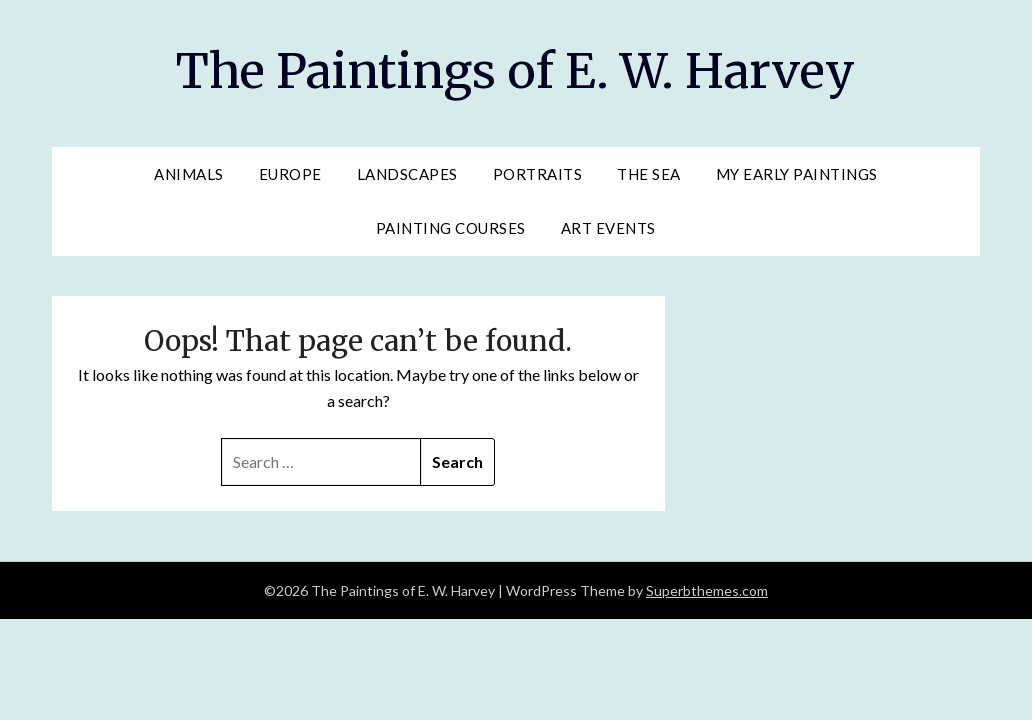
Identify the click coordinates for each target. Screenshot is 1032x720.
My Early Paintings (797, 174)
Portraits (538, 174)
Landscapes (407, 174)
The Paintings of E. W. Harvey (515, 71)
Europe (290, 174)
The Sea (649, 174)
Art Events (608, 228)
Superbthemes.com (707, 590)
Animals (189, 174)
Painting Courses (451, 228)
